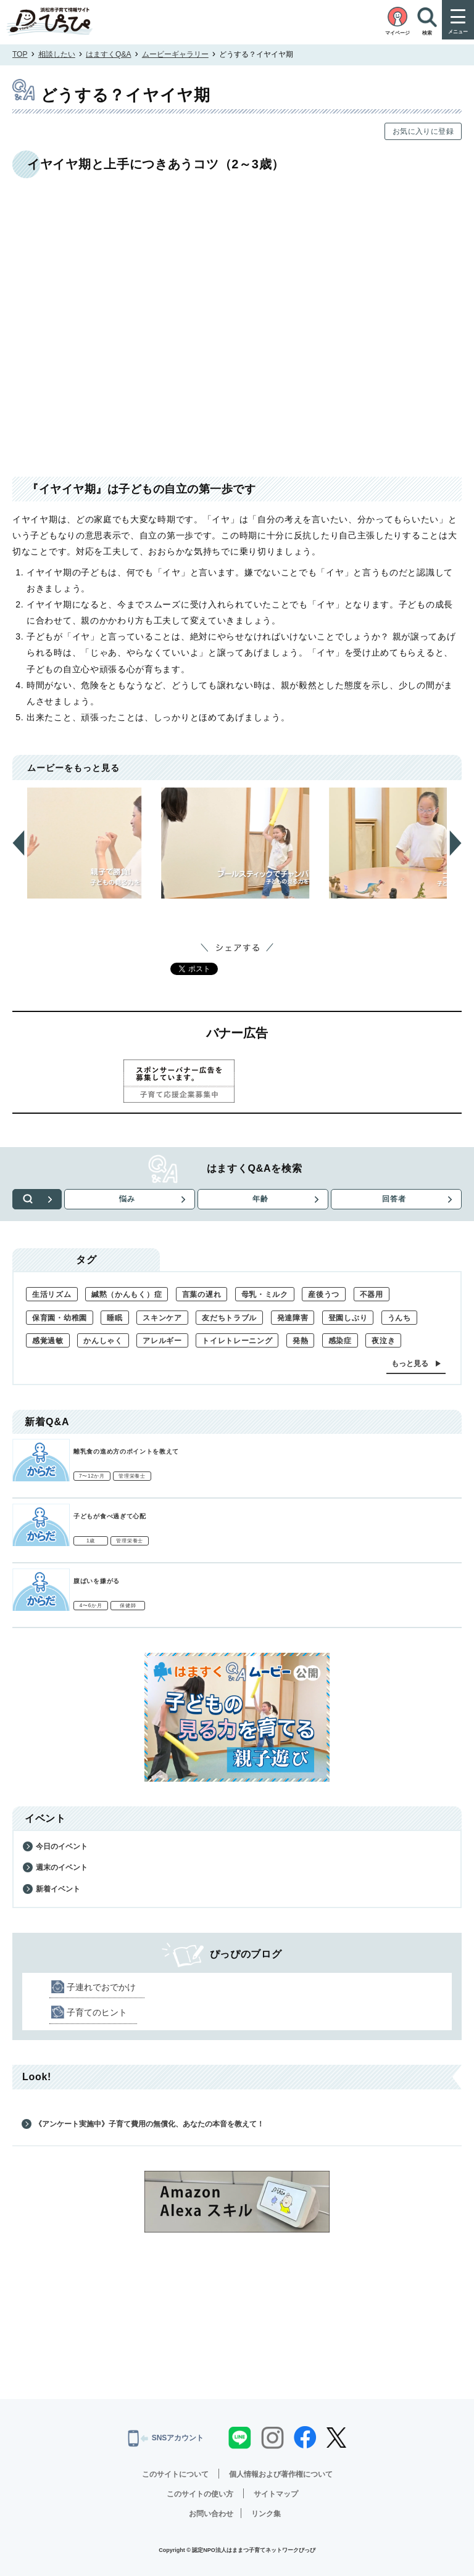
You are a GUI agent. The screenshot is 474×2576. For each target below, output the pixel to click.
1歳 (90, 1541)
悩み (127, 1199)
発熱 (300, 1340)
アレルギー (162, 1340)
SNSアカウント (166, 2438)
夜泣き (383, 1340)
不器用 (371, 1294)
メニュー (458, 32)
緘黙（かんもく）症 (126, 1294)
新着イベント (58, 1889)
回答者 (394, 1199)
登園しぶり (348, 1318)
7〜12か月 (92, 1476)
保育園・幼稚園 (59, 1318)
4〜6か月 (91, 1605)
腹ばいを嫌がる (96, 1581)
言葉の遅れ (202, 1294)
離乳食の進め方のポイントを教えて (126, 1451)
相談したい (56, 54)
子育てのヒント (97, 2012)
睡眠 (114, 1318)
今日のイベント (62, 1846)
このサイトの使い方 (200, 2494)
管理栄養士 (132, 1476)
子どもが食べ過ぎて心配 (109, 1516)
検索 (37, 1199)
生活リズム (52, 1294)
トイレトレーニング (237, 1340)
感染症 (340, 1340)
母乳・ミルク (264, 1294)
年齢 (260, 1199)
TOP (19, 54)
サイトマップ (276, 2494)
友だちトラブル (229, 1318)
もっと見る (409, 1363)
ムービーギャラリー (175, 54)
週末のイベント (62, 1867)
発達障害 (293, 1318)
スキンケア (162, 1318)
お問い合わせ (211, 2513)
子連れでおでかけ (101, 1987)
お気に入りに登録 (423, 131)
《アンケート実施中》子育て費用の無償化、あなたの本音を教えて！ (149, 2124)
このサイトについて (175, 2474)
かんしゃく (103, 1340)
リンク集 (266, 2513)
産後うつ (323, 1294)
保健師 (128, 1605)
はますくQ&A (108, 54)
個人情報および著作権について (281, 2474)
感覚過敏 (48, 1340)
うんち (399, 1318)
